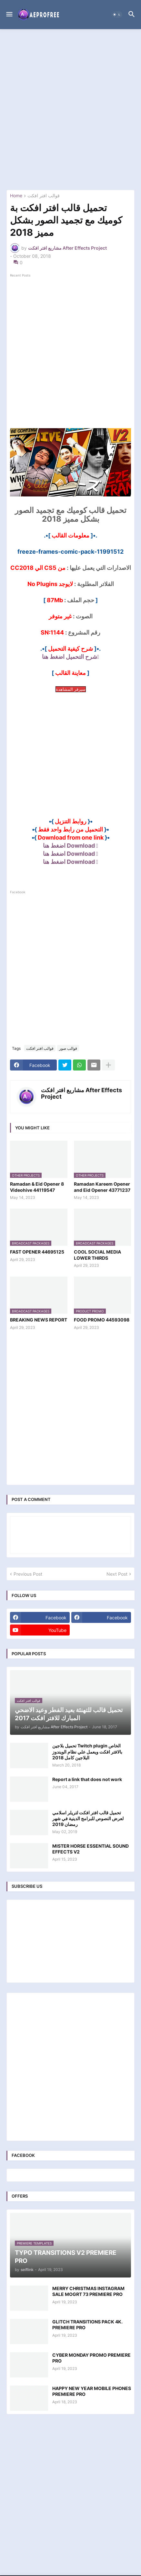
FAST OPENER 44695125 (37, 1252)
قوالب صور (68, 1048)
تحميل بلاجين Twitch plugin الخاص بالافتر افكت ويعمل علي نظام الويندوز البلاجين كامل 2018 (87, 1751)
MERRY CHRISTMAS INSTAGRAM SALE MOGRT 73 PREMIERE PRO (88, 2291)
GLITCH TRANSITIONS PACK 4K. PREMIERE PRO (87, 2324)
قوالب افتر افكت (43, 195)
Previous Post (28, 1574)
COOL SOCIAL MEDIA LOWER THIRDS (97, 1254)
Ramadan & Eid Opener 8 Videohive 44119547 (37, 1186)
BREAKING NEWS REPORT (38, 1319)
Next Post (116, 1574)
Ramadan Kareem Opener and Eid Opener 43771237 (102, 1186)
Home (16, 195)
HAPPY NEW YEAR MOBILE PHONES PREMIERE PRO (91, 2391)
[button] (9, 14)
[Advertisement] (70, 109)
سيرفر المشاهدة (71, 689)
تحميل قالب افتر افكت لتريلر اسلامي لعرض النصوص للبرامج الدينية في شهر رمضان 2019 (88, 1818)
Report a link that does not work (87, 1779)
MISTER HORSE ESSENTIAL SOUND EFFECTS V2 (90, 1848)
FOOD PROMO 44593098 (101, 1319)
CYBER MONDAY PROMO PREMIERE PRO (91, 2358)
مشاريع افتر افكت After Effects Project (81, 1093)
